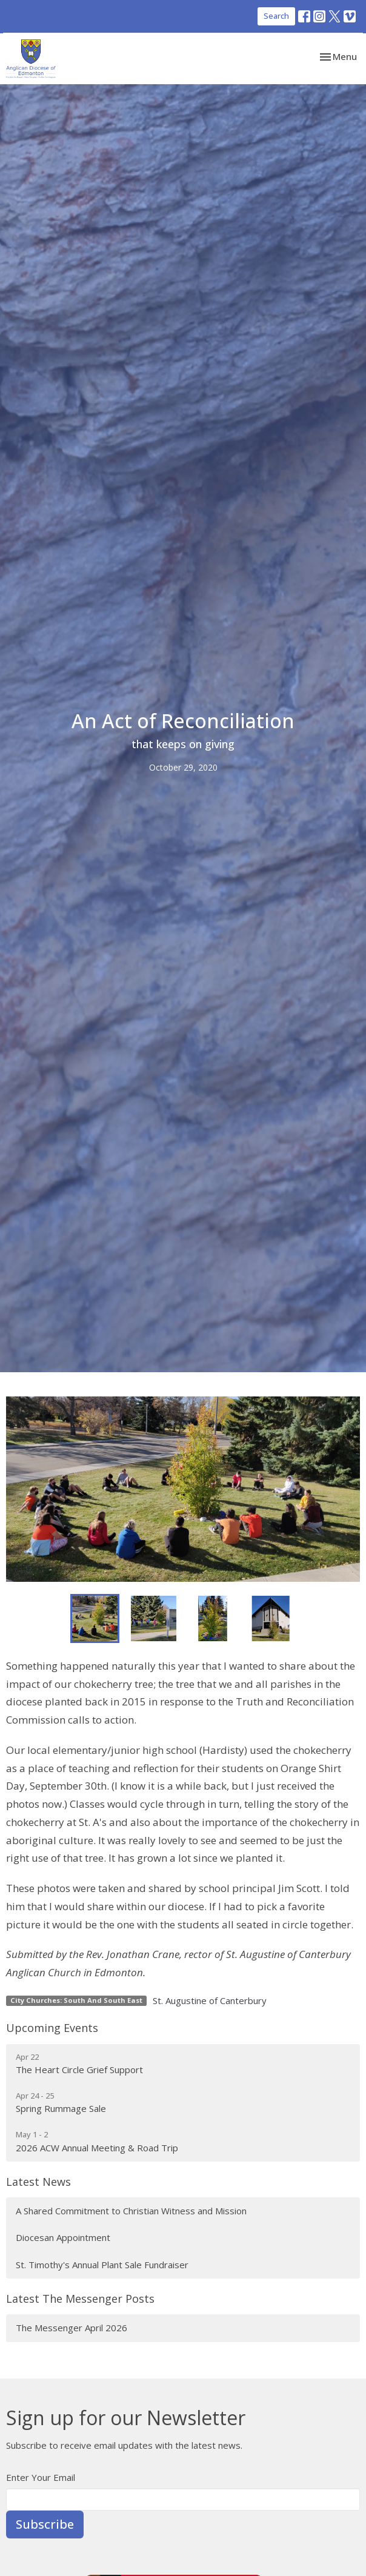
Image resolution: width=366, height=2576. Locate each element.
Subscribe (45, 2524)
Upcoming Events (52, 2027)
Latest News (38, 2181)
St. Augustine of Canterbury (210, 2000)
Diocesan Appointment (63, 2237)
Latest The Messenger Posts (80, 2298)
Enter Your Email (40, 2477)
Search (276, 15)
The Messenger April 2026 (71, 2328)
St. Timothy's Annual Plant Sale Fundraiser (102, 2265)
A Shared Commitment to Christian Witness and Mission (131, 2211)
